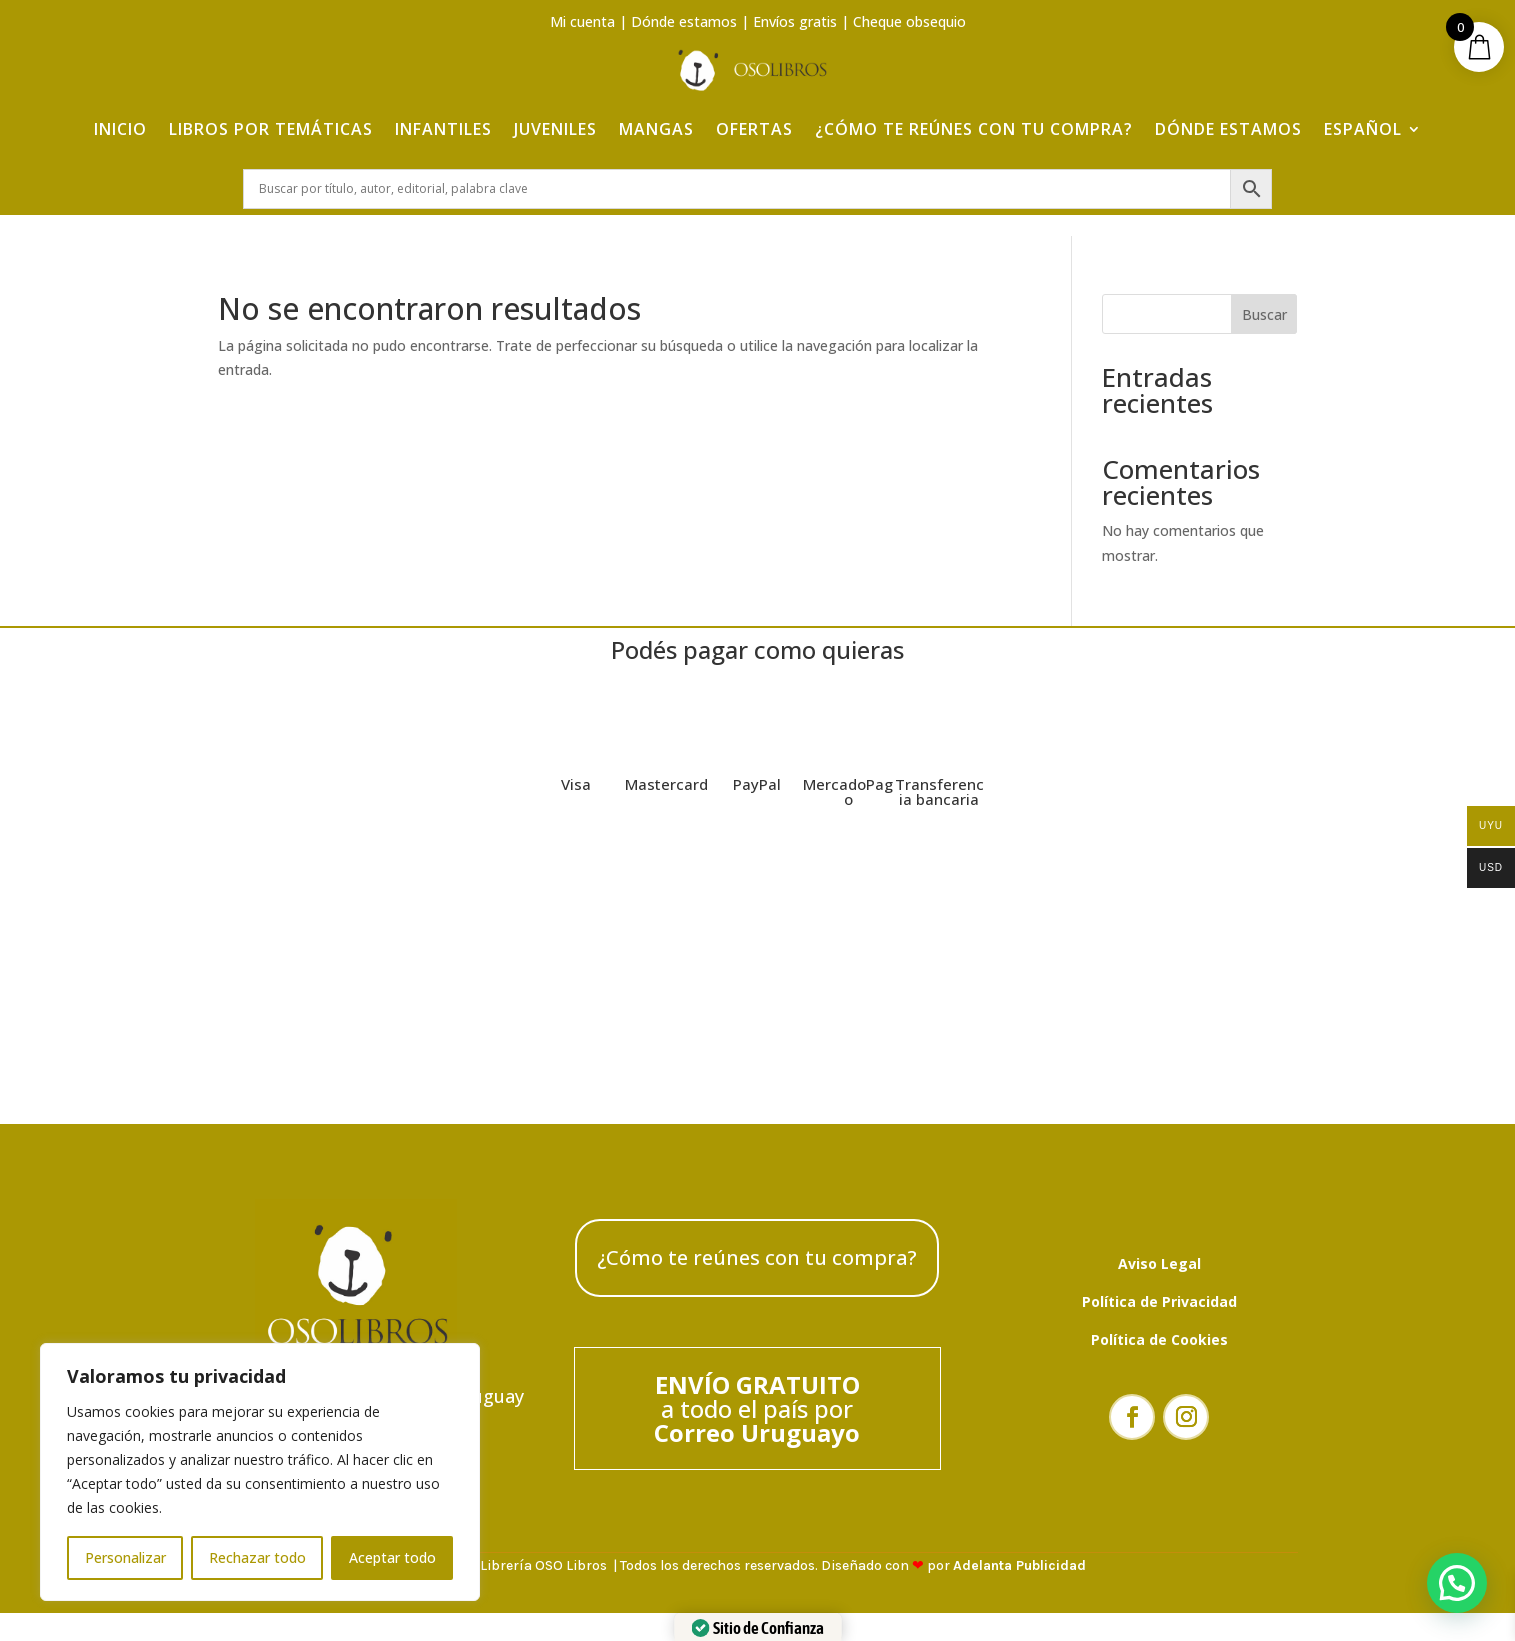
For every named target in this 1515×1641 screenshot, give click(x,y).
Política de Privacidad (1159, 1313)
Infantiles (443, 122)
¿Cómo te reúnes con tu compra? (974, 122)
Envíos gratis (795, 21)
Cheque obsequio (909, 21)
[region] (260, 1472)
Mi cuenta (582, 21)
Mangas (656, 122)
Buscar (1264, 326)
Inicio (120, 122)
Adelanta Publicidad (1019, 1578)
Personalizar (125, 1557)
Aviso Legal (1159, 1275)
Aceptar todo (392, 1557)
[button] (1457, 1583)
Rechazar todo (257, 1557)
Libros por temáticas (271, 122)
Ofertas (754, 122)
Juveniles (555, 122)
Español (1363, 122)
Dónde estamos (684, 21)
